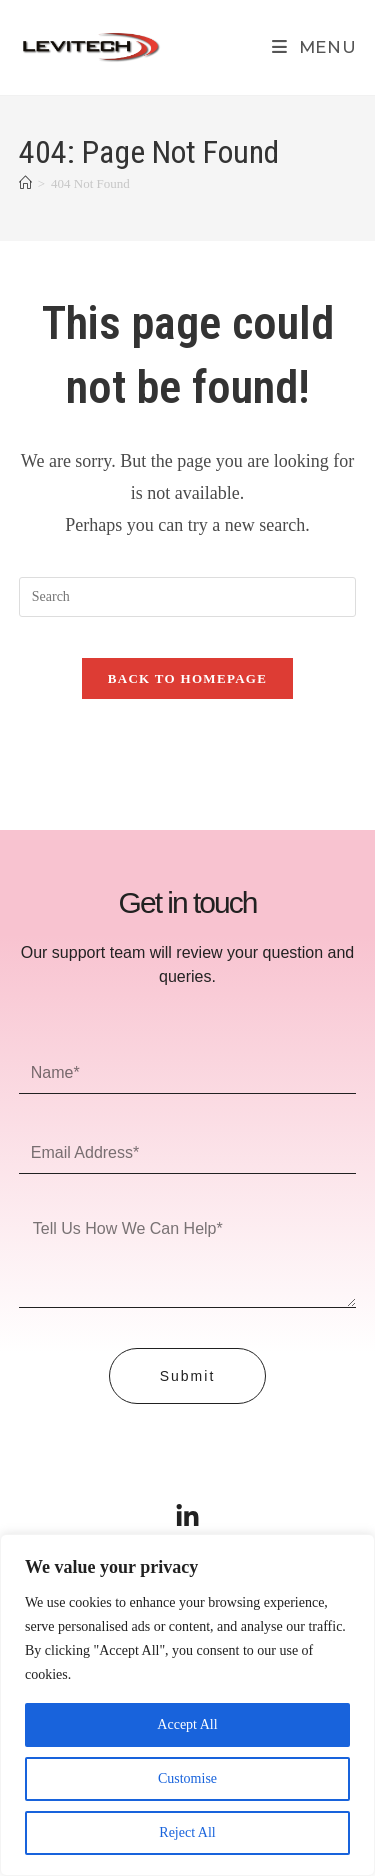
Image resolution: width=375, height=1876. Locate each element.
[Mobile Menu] (314, 47)
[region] (187, 1705)
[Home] (25, 183)
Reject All (187, 1832)
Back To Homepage (187, 678)
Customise (187, 1778)
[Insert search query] (188, 597)
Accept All (187, 1724)
